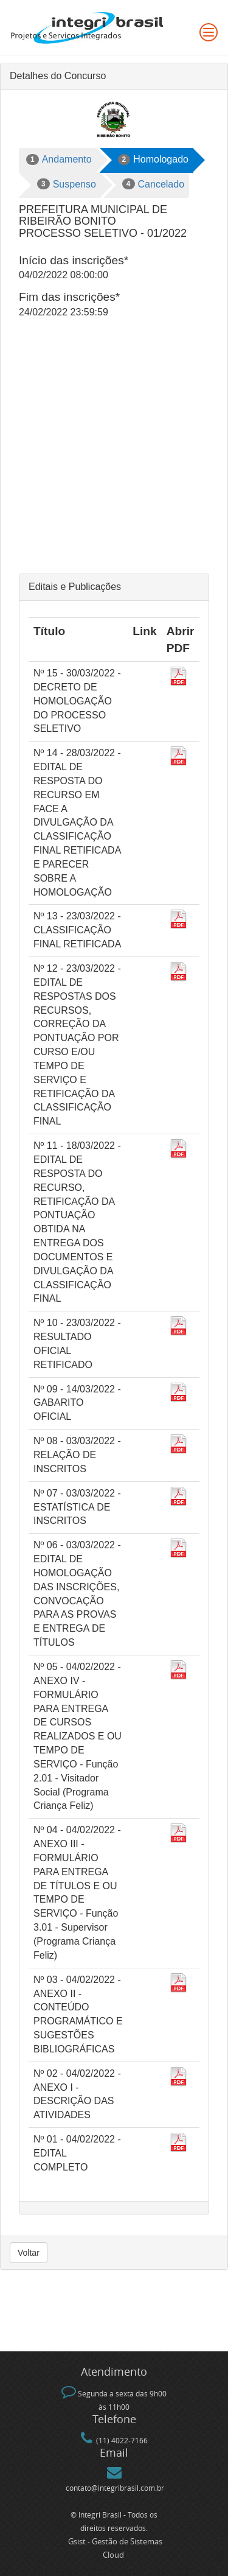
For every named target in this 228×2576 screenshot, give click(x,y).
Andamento (59, 159)
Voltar (29, 2253)
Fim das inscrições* (69, 296)
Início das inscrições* (73, 260)
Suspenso (66, 183)
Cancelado (153, 183)
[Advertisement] (114, 453)
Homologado (153, 159)
